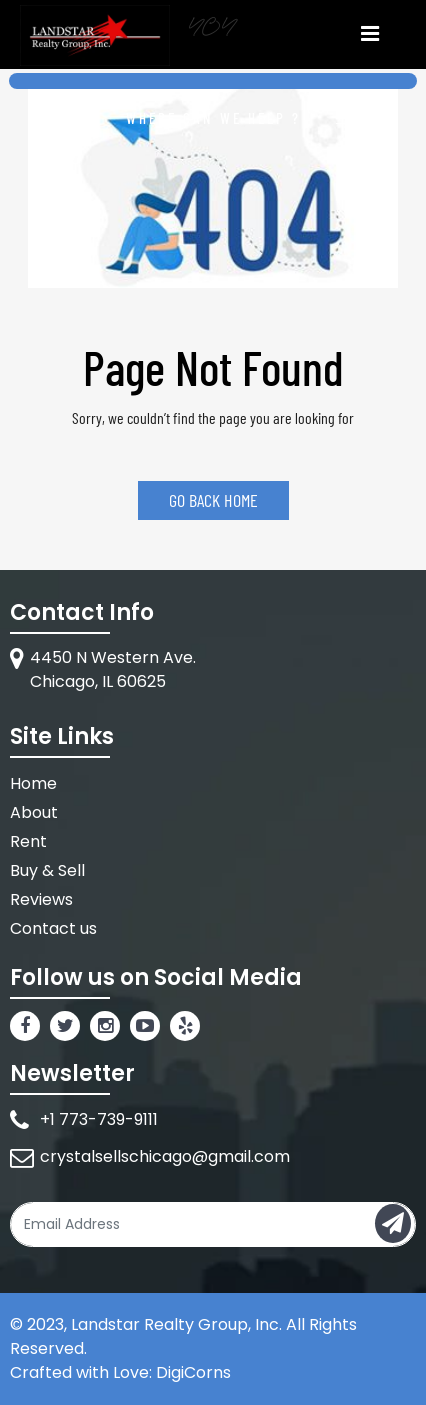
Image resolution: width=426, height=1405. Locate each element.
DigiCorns (193, 1372)
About (34, 812)
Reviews (41, 899)
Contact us (53, 928)
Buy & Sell (47, 870)
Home (33, 783)
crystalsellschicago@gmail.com (165, 1156)
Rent (28, 841)
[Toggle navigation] (369, 32)
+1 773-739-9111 (99, 1119)
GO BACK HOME (213, 500)
